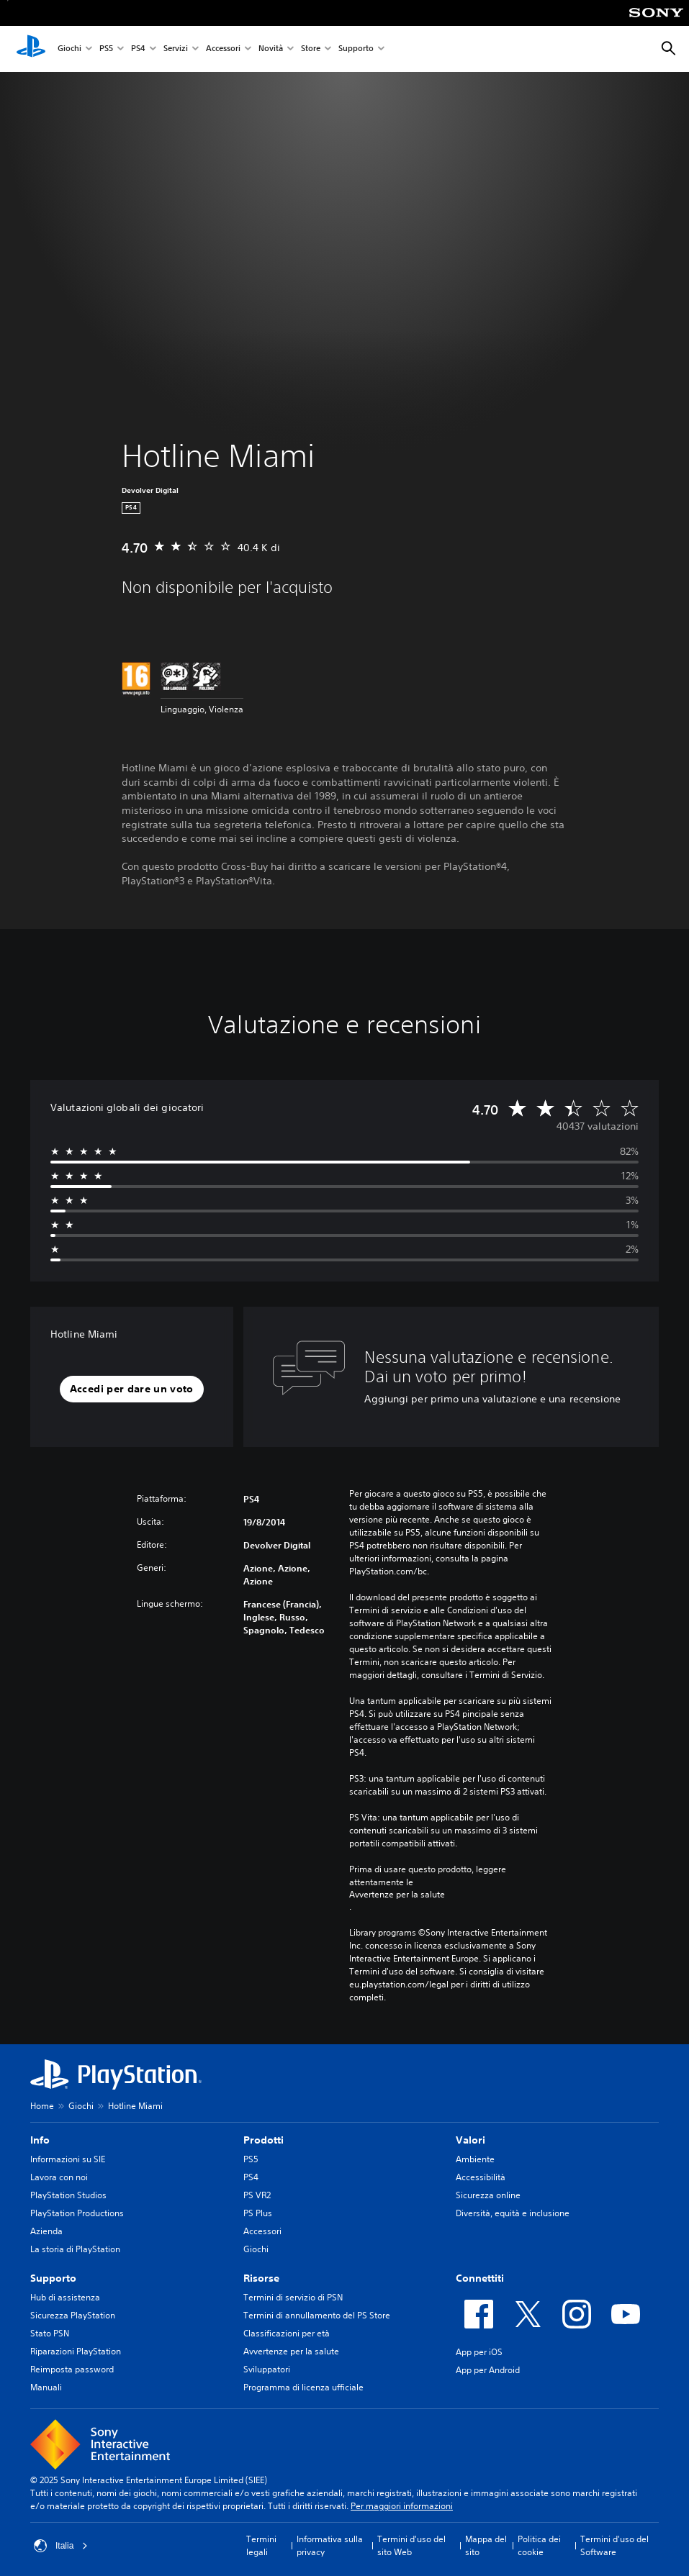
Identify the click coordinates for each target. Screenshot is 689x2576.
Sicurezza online (488, 2195)
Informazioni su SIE (67, 2159)
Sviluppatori (266, 2369)
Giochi (69, 49)
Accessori (223, 49)
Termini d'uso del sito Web (411, 2545)
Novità (270, 49)
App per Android (488, 2370)
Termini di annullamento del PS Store (316, 2315)
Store (310, 49)
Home (42, 2106)
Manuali (46, 2387)
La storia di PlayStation (75, 2249)
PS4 (138, 49)
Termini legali (261, 2545)
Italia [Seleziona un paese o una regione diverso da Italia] (60, 2546)
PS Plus (257, 2213)
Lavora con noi (59, 2177)
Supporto (356, 49)
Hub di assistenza (65, 2297)
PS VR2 (257, 2195)
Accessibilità (480, 2177)
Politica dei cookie (539, 2545)
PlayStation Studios (68, 2195)
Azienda (46, 2231)
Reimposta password (72, 2369)
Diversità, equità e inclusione (512, 2213)
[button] (132, 1389)
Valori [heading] (470, 2139)
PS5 (106, 49)
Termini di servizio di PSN (293, 2297)
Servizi (175, 49)
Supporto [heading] (53, 2278)
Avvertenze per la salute (397, 1894)
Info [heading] (40, 2139)
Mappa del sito (486, 2545)
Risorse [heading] (261, 2278)
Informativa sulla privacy (330, 2545)
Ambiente (475, 2159)
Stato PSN (49, 2333)
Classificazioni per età (286, 2333)
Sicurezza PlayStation (72, 2315)
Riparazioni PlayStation (75, 2351)
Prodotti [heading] (263, 2139)
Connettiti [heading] (480, 2278)
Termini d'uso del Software (614, 2545)
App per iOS (479, 2352)
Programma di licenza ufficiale (303, 2387)
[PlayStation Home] (31, 49)
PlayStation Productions (77, 2213)
